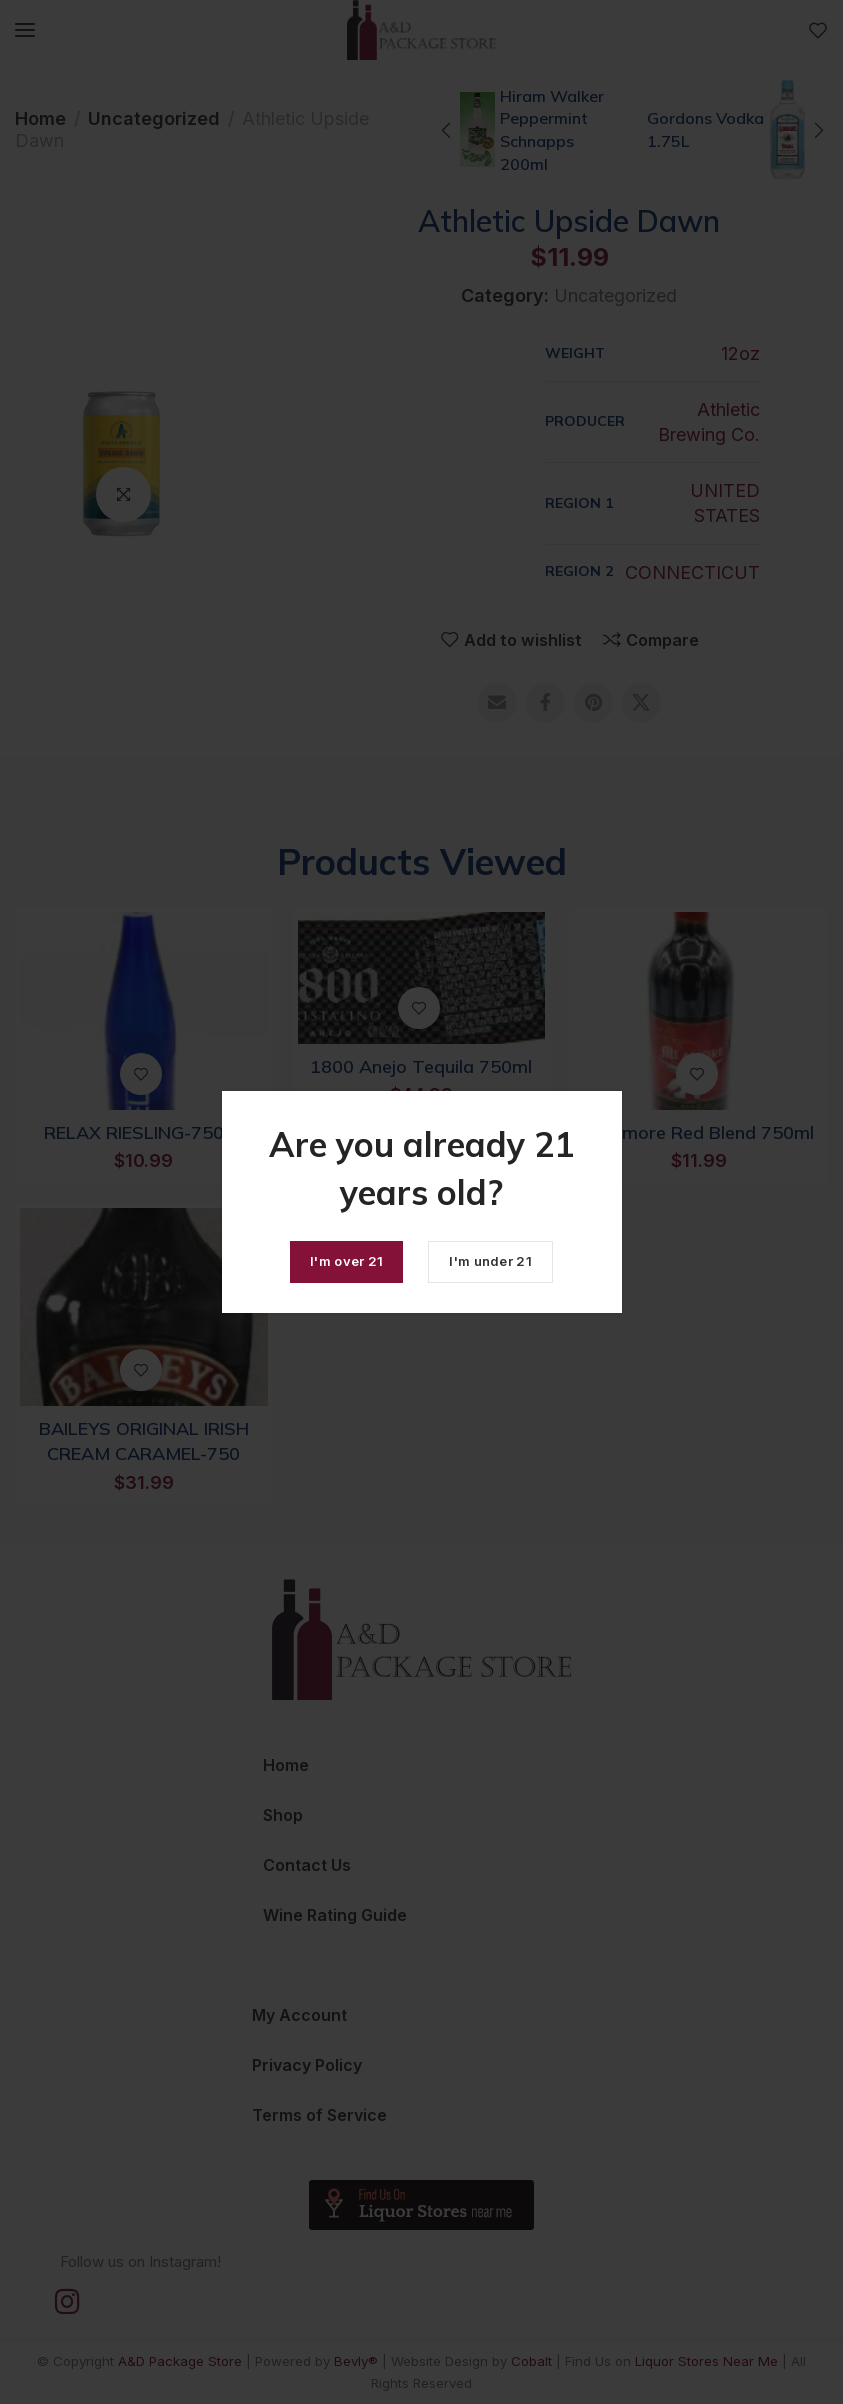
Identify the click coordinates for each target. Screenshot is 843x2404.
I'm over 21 (346, 1261)
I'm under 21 (490, 1261)
